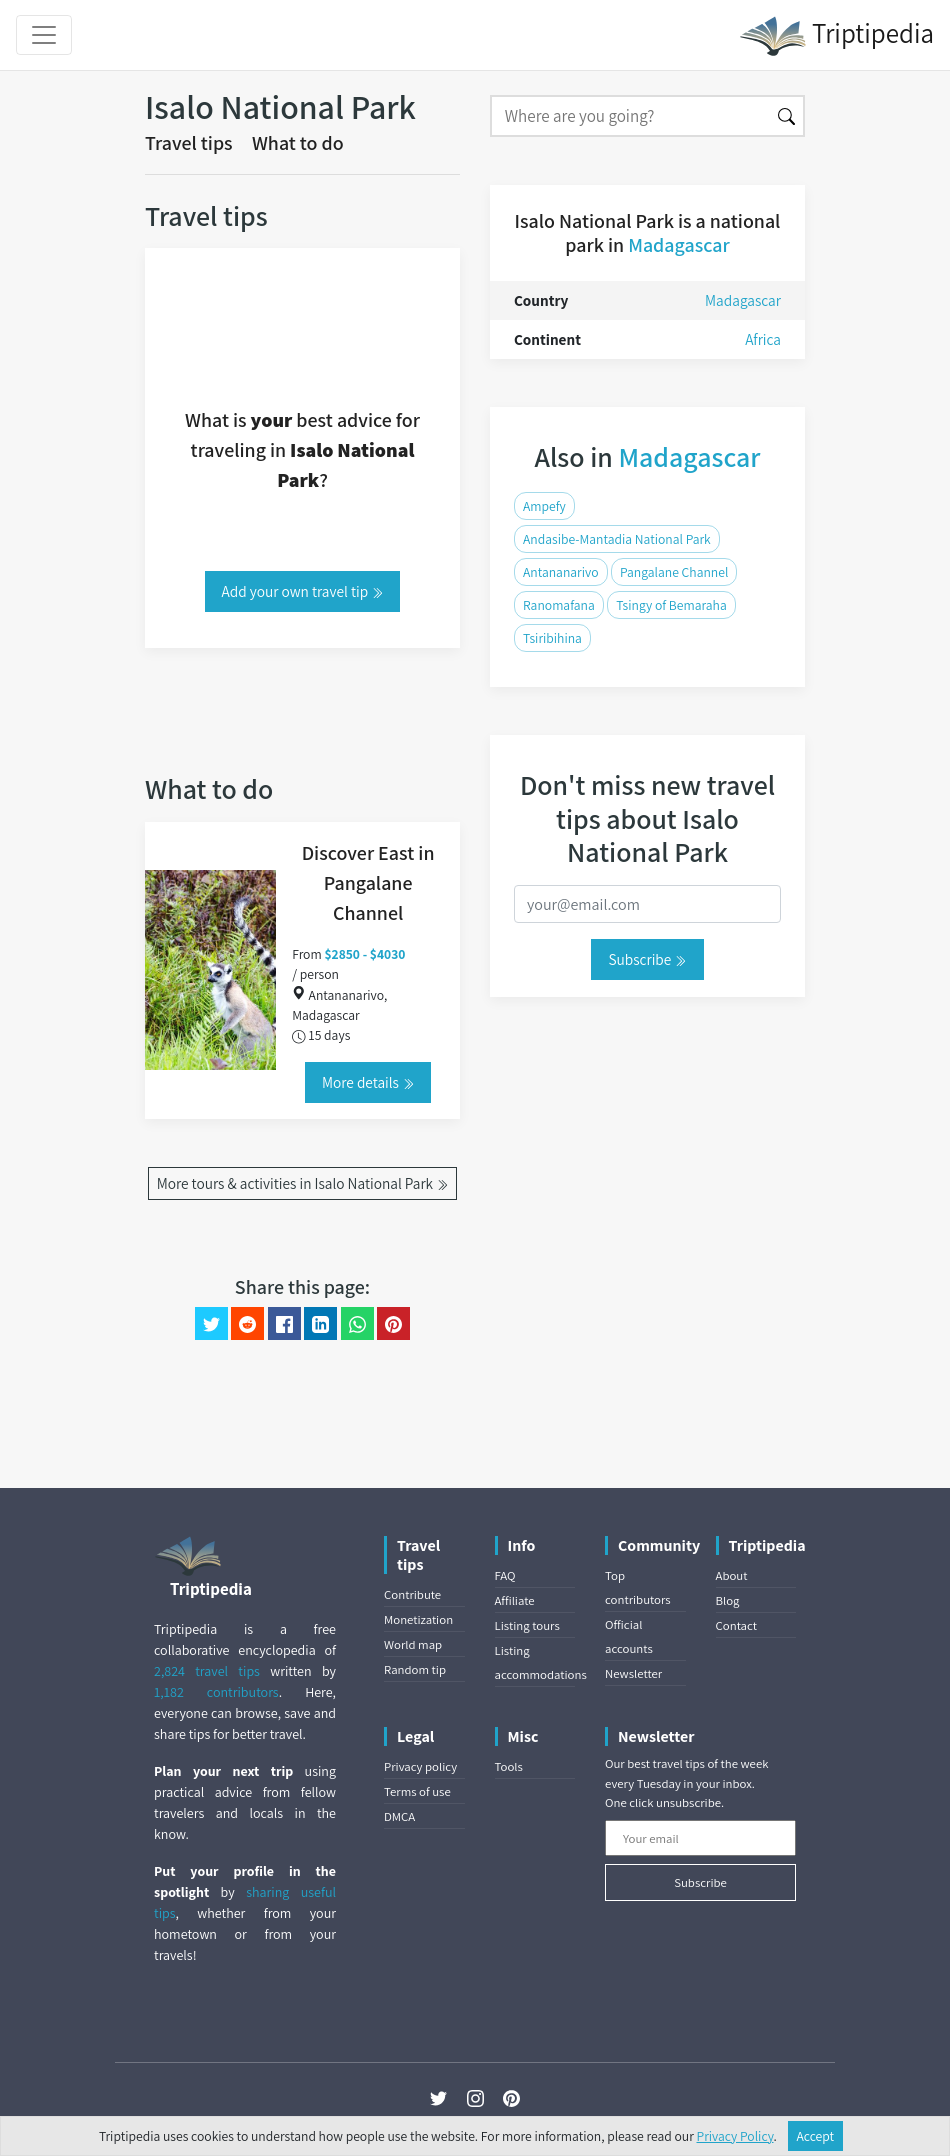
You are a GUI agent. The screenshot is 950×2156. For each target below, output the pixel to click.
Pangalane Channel (674, 572)
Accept (816, 2136)
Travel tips (189, 143)
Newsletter (633, 1673)
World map (413, 1644)
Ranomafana (559, 605)
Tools (509, 1766)
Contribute (412, 1594)
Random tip (415, 1669)
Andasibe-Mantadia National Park (617, 539)
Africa (763, 339)
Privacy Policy (735, 2136)
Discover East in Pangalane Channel (368, 883)
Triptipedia (836, 36)
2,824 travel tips (207, 1671)
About (732, 1575)
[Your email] (700, 1838)
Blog (728, 1600)
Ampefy (544, 506)
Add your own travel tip (303, 591)
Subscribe (647, 959)
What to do (298, 143)
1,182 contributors (216, 1692)
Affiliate (515, 1600)
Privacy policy (420, 1766)
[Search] (630, 116)
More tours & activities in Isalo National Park (303, 1183)
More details (368, 1082)
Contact (736, 1625)
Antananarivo (561, 572)
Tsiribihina (552, 638)
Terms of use (417, 1791)
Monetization (418, 1619)
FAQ (505, 1575)
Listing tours (527, 1625)
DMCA (399, 1816)
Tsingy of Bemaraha (671, 605)
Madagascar (678, 245)
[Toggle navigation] (44, 35)
